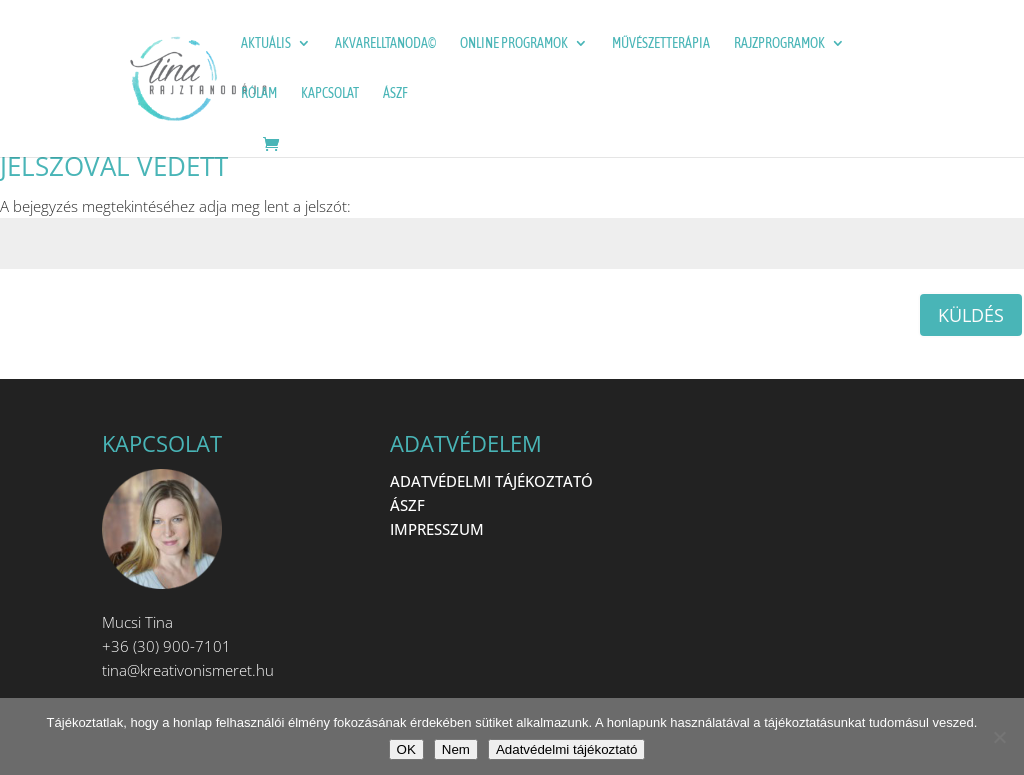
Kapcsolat (330, 93)
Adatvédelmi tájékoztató (567, 749)
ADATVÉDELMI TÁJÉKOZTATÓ (491, 481)
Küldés (971, 315)
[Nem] (999, 737)
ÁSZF (395, 93)
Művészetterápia (661, 43)
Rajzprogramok (779, 43)
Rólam (259, 93)
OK (406, 749)
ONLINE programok (514, 43)
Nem (456, 749)
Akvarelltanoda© (385, 43)
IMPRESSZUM (437, 529)
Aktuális (266, 43)
